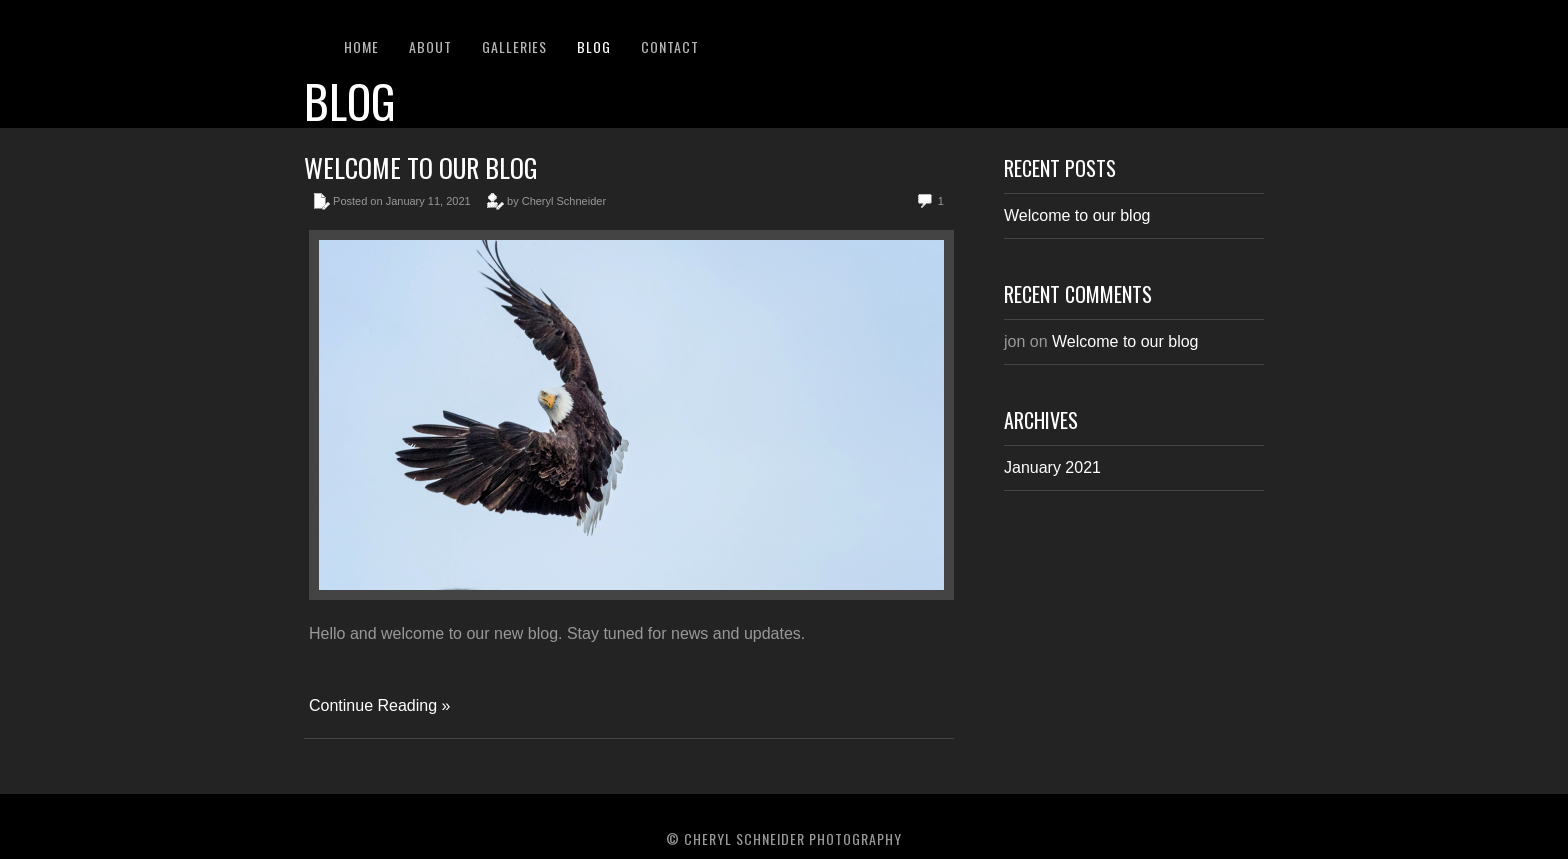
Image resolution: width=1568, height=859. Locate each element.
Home (361, 46)
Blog (594, 46)
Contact (670, 46)
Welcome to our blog (421, 167)
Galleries (514, 46)
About (430, 46)
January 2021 (1052, 467)
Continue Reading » (379, 705)
